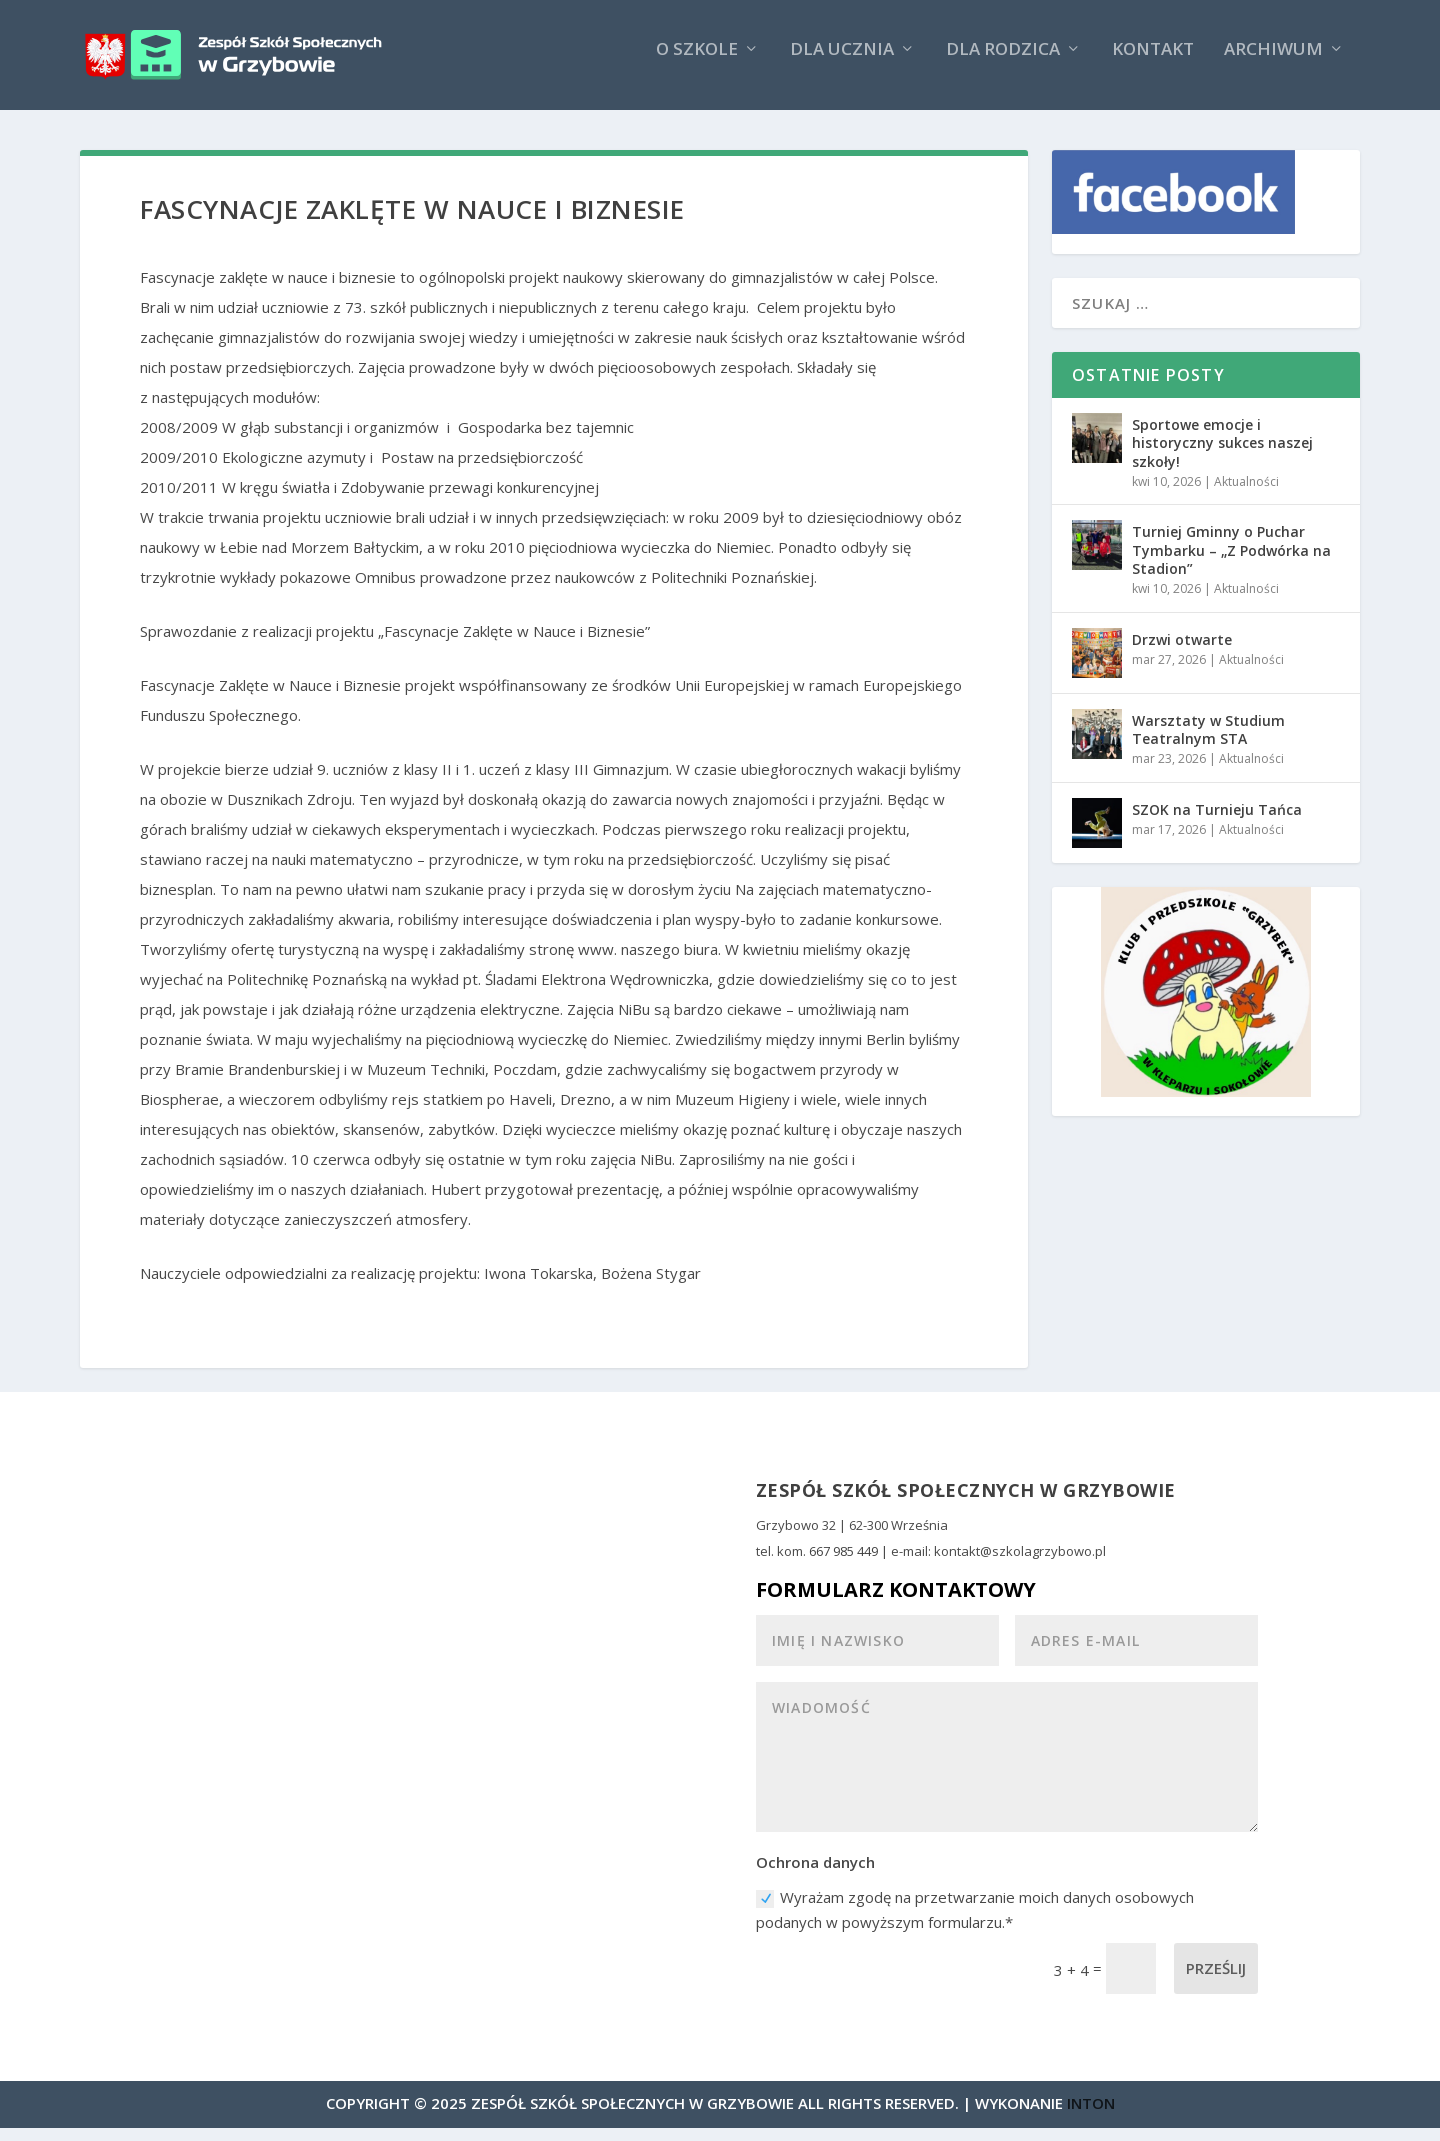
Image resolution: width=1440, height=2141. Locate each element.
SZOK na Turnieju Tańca (1217, 822)
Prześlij (1216, 1982)
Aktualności (1246, 495)
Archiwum (1273, 63)
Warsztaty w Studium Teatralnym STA (1208, 742)
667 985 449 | (850, 1565)
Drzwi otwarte (1182, 652)
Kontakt (1153, 63)
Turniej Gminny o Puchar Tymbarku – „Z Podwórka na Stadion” (1231, 563)
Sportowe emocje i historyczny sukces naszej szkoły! (1222, 456)
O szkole (697, 63)
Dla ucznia (842, 63)
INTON (1091, 2116)
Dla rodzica (1003, 63)
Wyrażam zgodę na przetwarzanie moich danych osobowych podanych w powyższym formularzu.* (975, 1923)
